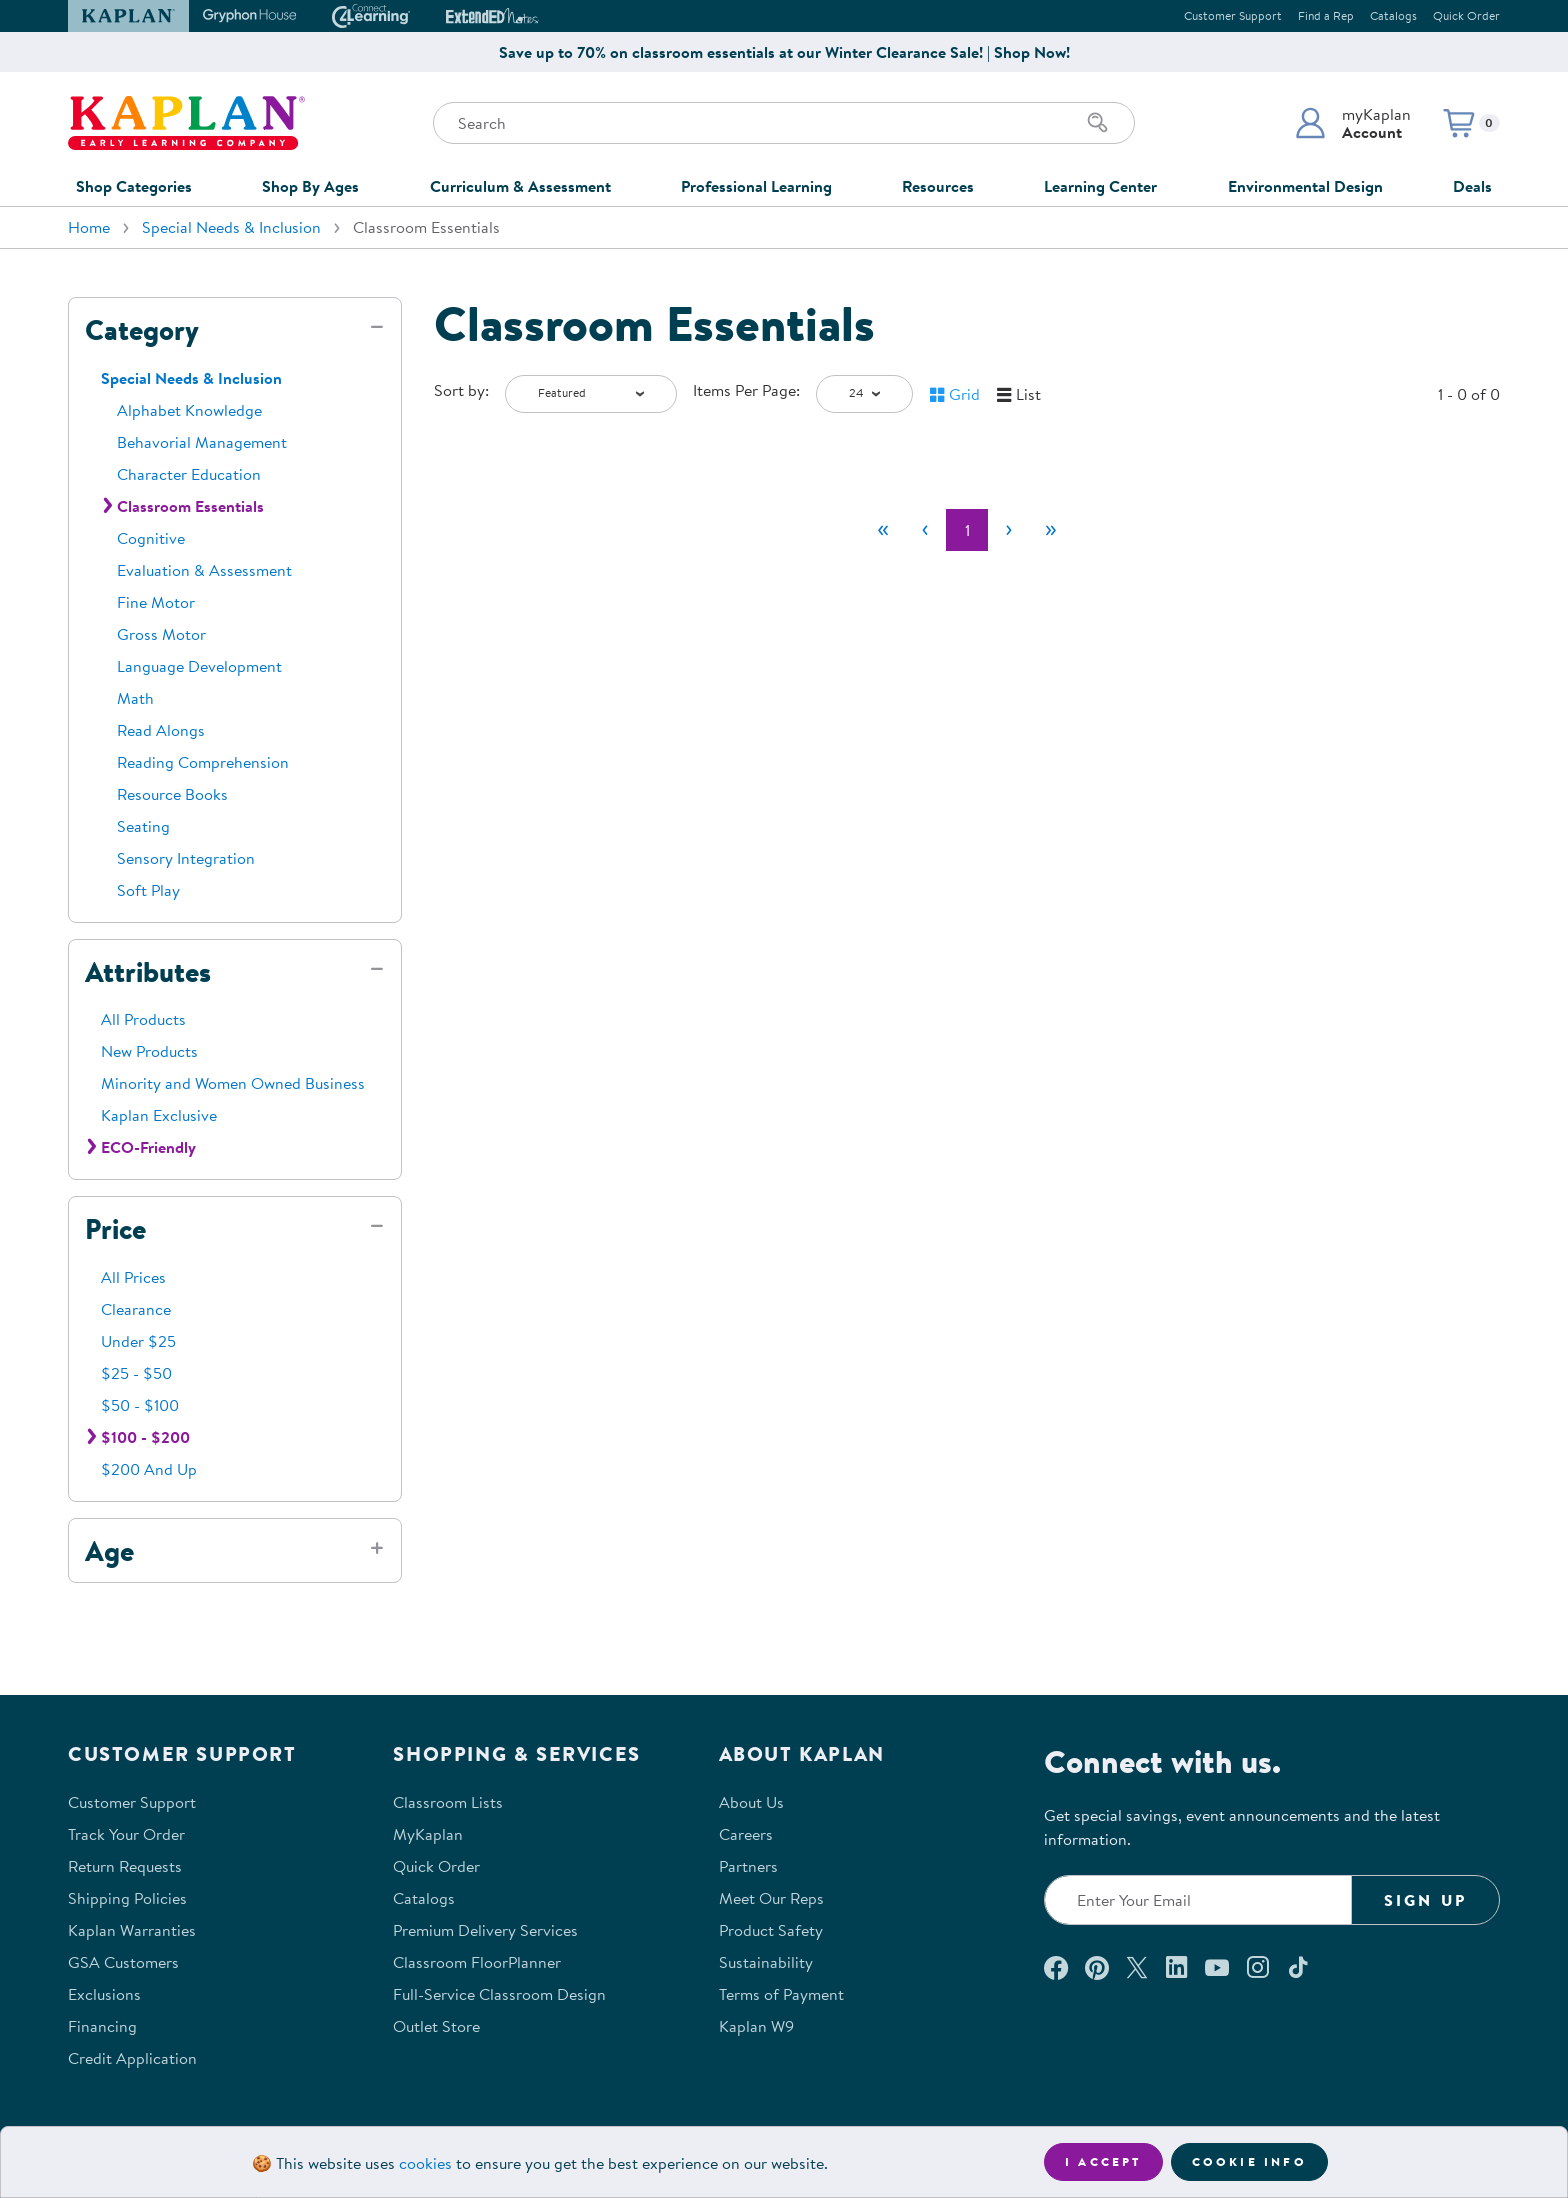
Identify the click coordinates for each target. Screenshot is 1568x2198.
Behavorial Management (202, 442)
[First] (883, 530)
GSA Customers (123, 1962)
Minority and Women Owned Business (233, 1083)
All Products (143, 1019)
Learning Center (1100, 186)
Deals (1472, 186)
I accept (1103, 2161)
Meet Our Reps (771, 1898)
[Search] (1098, 123)
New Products (149, 1051)
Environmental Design (1305, 186)
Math (135, 698)
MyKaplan (428, 1834)
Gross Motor (161, 634)
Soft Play (148, 890)
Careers (746, 1834)
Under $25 (138, 1341)
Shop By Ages (310, 186)
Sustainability (766, 1962)
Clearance (136, 1309)
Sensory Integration (186, 858)
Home (89, 227)
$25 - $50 (136, 1373)
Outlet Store (436, 2026)
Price (115, 1229)
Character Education (189, 474)
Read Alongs (161, 730)
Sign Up (1425, 1900)
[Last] (1051, 530)
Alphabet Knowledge (189, 410)
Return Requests (125, 1866)
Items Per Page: (746, 390)
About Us (751, 1802)
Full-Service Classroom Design (499, 1994)
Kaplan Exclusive (159, 1115)
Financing (102, 2026)
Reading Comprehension (203, 762)
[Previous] (925, 530)
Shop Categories (134, 186)
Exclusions (104, 1994)
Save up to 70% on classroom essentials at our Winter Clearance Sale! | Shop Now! (784, 52)
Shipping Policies (127, 1898)
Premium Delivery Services (485, 1930)
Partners (748, 1866)
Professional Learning (756, 186)
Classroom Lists (448, 1802)
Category (142, 330)
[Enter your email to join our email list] (1198, 1900)
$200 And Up (149, 1469)
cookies (425, 2163)
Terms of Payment (781, 1994)
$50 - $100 (140, 1405)
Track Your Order (126, 1834)
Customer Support (1233, 15)
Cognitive (151, 538)
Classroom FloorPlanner (477, 1962)
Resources (938, 186)
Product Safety (771, 1930)
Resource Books (172, 794)
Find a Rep (1326, 15)
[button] (1352, 123)
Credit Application (132, 2058)
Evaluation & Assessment (204, 570)
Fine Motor (156, 602)
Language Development (199, 666)
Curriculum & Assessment (520, 186)
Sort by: (461, 390)
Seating (143, 826)
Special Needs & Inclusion (231, 227)
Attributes (148, 972)
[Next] (1009, 530)
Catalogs (1393, 15)
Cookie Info (1249, 2161)
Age (109, 1551)
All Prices (133, 1277)
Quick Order (1466, 15)
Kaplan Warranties (132, 1930)
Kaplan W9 (756, 2026)
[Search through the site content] (784, 123)
